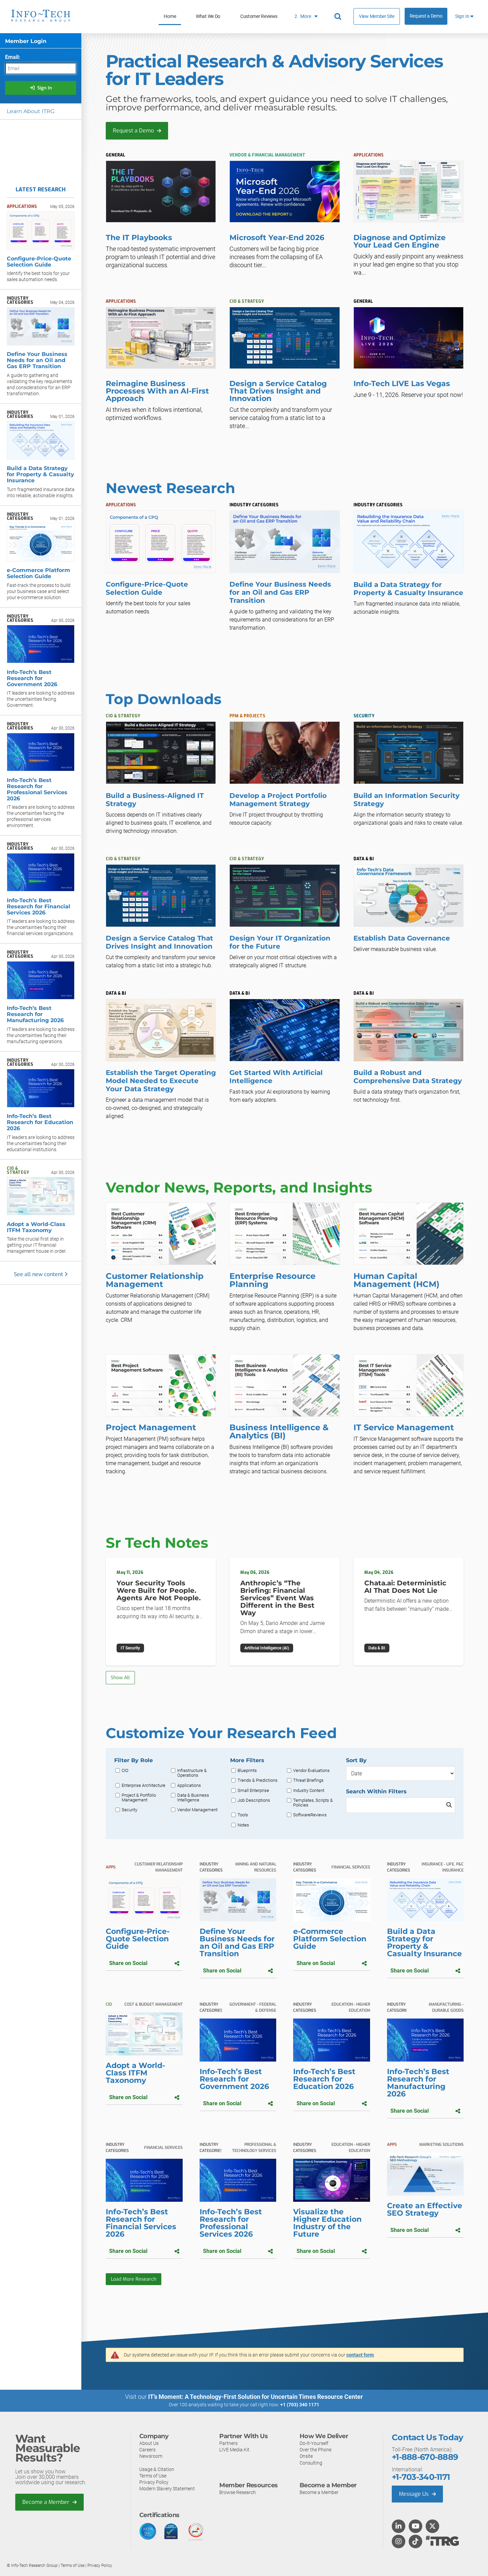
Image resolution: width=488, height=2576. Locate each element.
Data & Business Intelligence (193, 1797)
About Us (149, 2443)
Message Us (417, 2493)
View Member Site (376, 16)
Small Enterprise (253, 1790)
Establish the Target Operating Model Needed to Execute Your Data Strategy (161, 1081)
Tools (243, 1815)
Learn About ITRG (31, 111)
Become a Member (49, 2502)
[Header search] (339, 16)
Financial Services (350, 1867)
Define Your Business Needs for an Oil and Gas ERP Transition (280, 592)
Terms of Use (152, 2475)
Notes (243, 1825)
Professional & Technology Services (254, 2147)
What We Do (208, 16)
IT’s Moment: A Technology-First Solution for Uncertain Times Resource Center (255, 2396)
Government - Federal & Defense (252, 2007)
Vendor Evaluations (311, 1770)
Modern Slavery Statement (167, 2488)
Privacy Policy (153, 2482)
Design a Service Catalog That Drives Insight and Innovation (159, 942)
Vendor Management (197, 1810)
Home (170, 16)
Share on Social (144, 1963)
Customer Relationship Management (159, 1867)
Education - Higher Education (350, 2007)
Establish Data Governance (401, 938)
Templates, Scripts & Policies (313, 1803)
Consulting (311, 2463)
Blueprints (247, 1770)
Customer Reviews (259, 16)
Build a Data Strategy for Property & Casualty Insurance (408, 588)
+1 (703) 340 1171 (299, 2404)
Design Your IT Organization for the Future (279, 942)
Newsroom (150, 2456)
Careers (147, 2449)
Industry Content (308, 1790)
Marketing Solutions (441, 2144)
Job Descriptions (254, 1800)
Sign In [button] (464, 16)
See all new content (41, 1274)
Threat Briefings (308, 1780)
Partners (228, 2443)
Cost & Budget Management (153, 2004)
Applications (189, 1785)
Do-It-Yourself (314, 2443)
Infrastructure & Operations (192, 1773)
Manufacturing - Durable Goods (446, 2007)
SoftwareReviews (310, 1815)
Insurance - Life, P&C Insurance (443, 1867)
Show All (120, 1677)
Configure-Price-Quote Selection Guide (147, 588)
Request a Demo (426, 16)
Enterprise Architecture (143, 1785)
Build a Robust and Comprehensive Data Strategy (407, 1077)
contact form (360, 2355)
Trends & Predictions (258, 1780)
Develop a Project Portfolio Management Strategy (278, 799)
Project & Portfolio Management (139, 1797)
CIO (125, 1770)
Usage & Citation (156, 2469)
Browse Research (237, 2492)
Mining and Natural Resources (255, 1867)
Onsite (306, 2456)
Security (129, 1810)
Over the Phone (315, 2449)
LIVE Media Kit (234, 2449)
